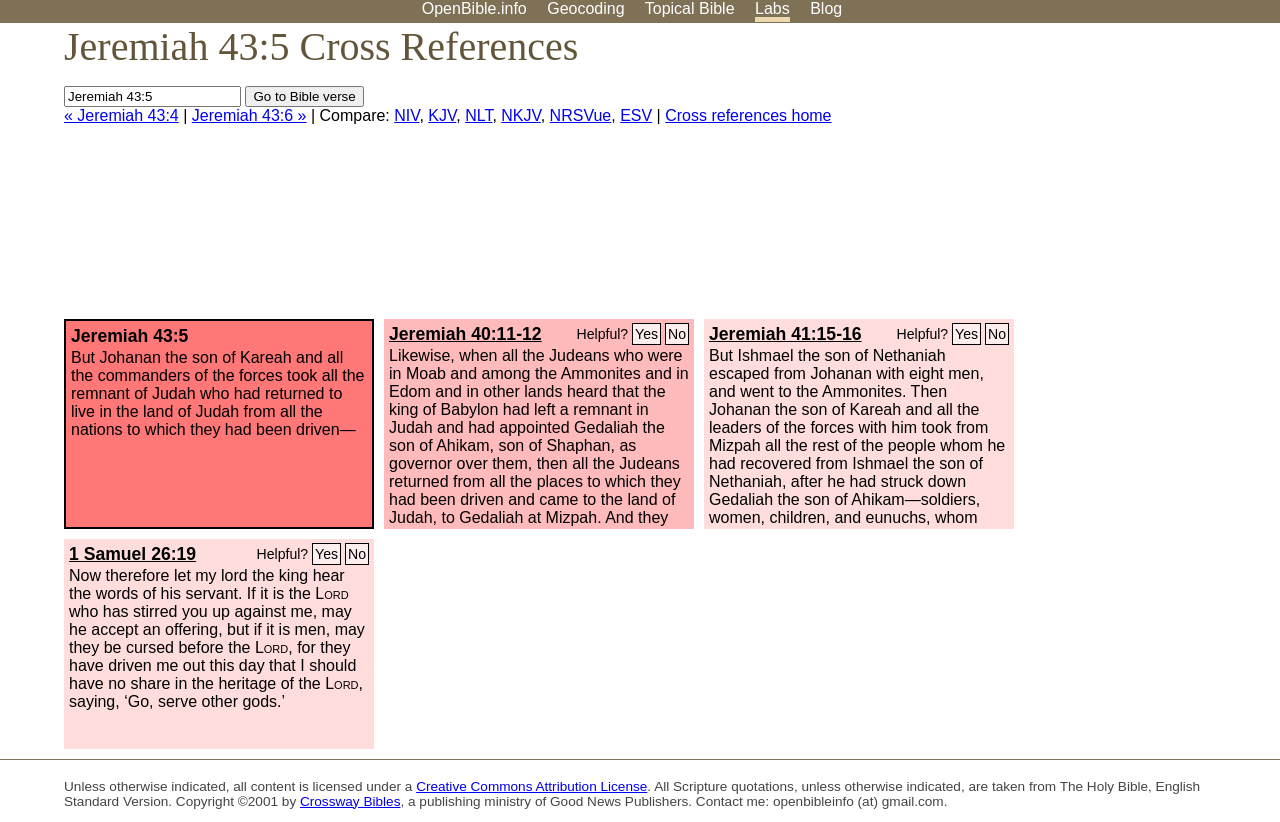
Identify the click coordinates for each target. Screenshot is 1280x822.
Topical (690, 8)
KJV (442, 115)
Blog (826, 8)
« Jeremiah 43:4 (121, 115)
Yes (646, 334)
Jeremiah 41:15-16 (785, 334)
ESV (636, 115)
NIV (406, 115)
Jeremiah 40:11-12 (465, 334)
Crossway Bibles (350, 801)
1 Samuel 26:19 (132, 554)
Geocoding (585, 8)
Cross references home (748, 115)
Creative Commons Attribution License (531, 786)
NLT (478, 115)
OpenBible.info (474, 8)
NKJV (520, 115)
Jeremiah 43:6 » (249, 115)
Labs (772, 8)
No (677, 334)
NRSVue (581, 115)
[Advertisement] (1078, 179)
